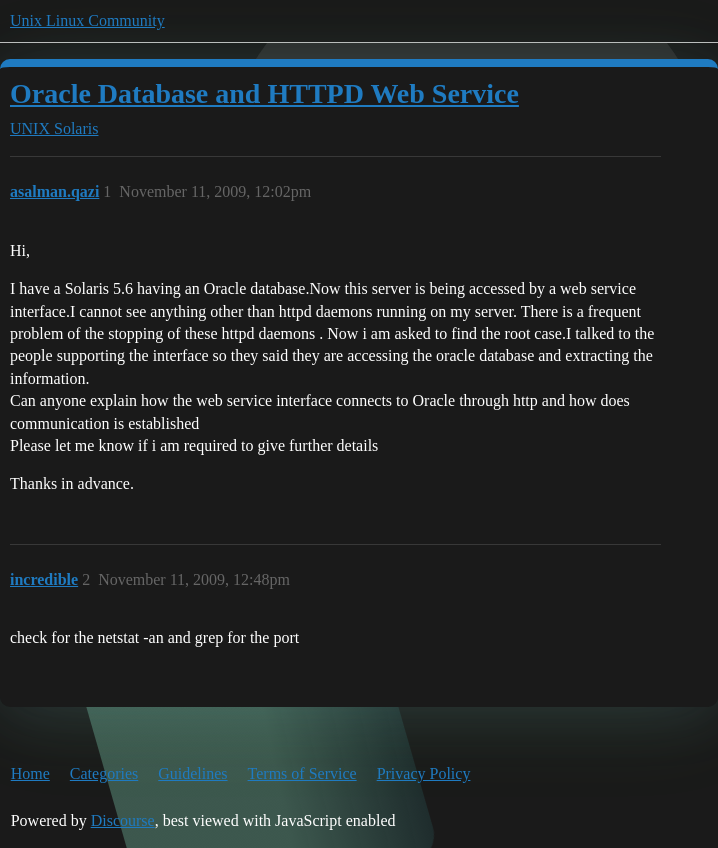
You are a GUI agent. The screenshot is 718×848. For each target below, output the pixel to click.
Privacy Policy (424, 773)
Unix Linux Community (87, 20)
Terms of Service (302, 773)
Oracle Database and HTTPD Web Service (264, 93)
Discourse (123, 820)
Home (30, 773)
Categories (104, 773)
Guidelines (192, 773)
